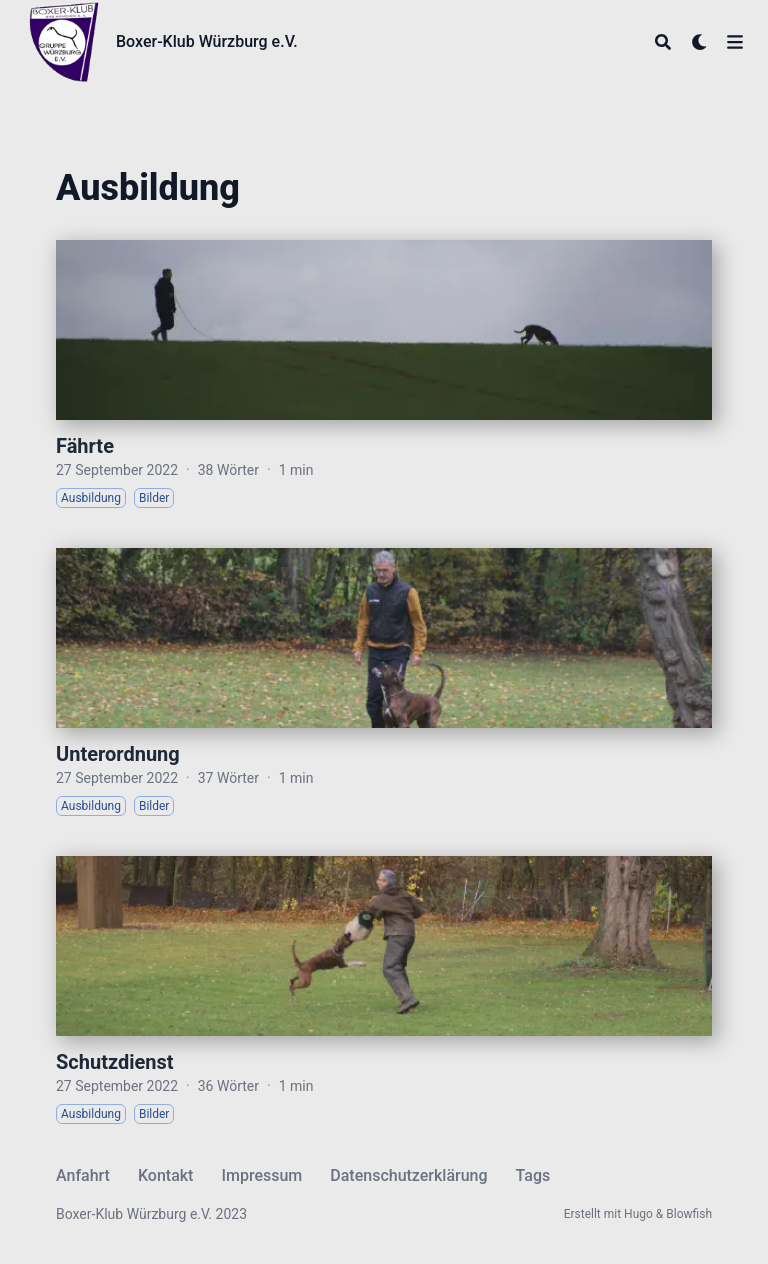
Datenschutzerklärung (408, 1175)
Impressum (261, 1175)
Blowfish (689, 1214)
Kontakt (166, 1175)
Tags (533, 1175)
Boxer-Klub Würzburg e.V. (207, 41)
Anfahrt (83, 1175)
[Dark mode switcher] (700, 42)
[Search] (663, 42)
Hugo (638, 1214)
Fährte (85, 446)
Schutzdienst (115, 1062)
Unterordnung (118, 754)
